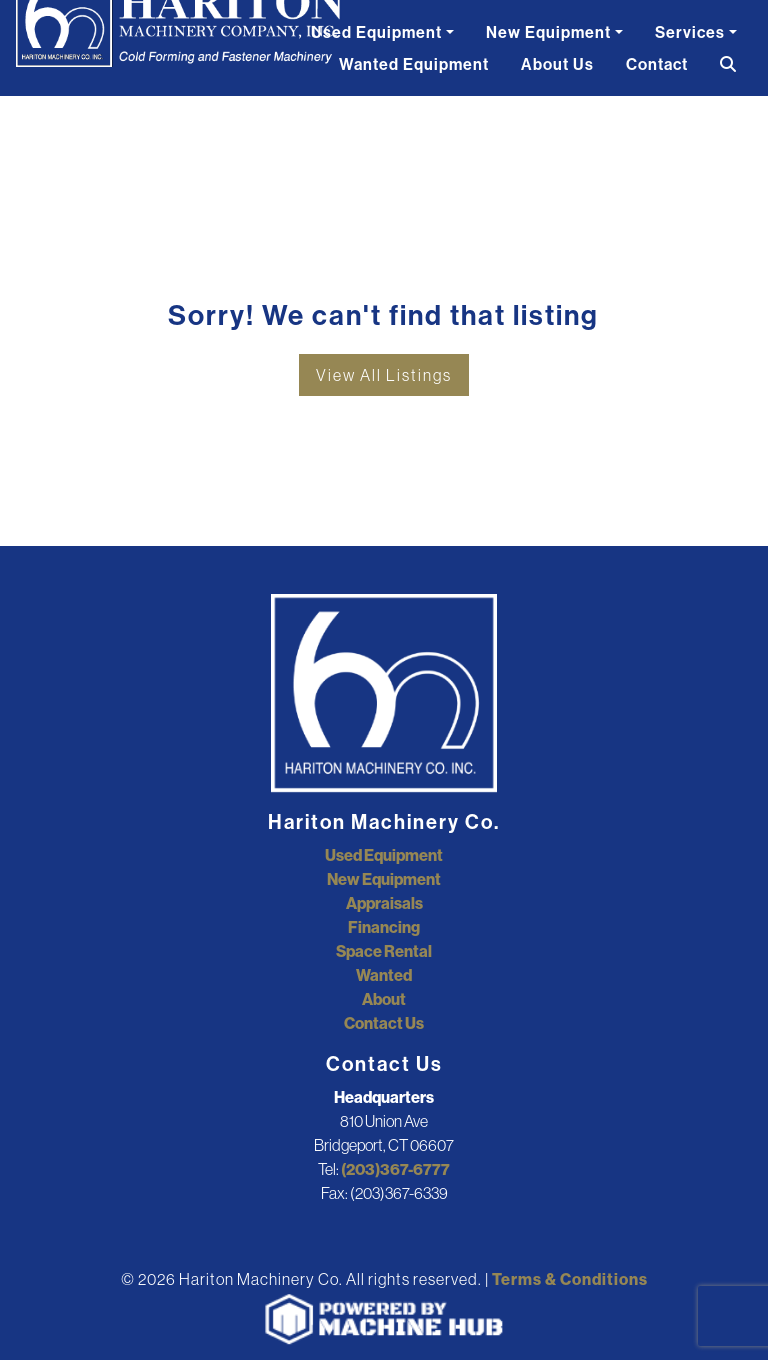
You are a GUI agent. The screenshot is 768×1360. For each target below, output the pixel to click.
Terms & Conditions (570, 1279)
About (384, 999)
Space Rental (384, 951)
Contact (657, 64)
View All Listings (384, 375)
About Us (557, 64)
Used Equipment (376, 32)
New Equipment (548, 32)
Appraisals (384, 903)
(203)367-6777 (395, 1169)
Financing (384, 927)
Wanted (384, 975)
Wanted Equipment (414, 64)
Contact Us (384, 1023)
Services (690, 32)
